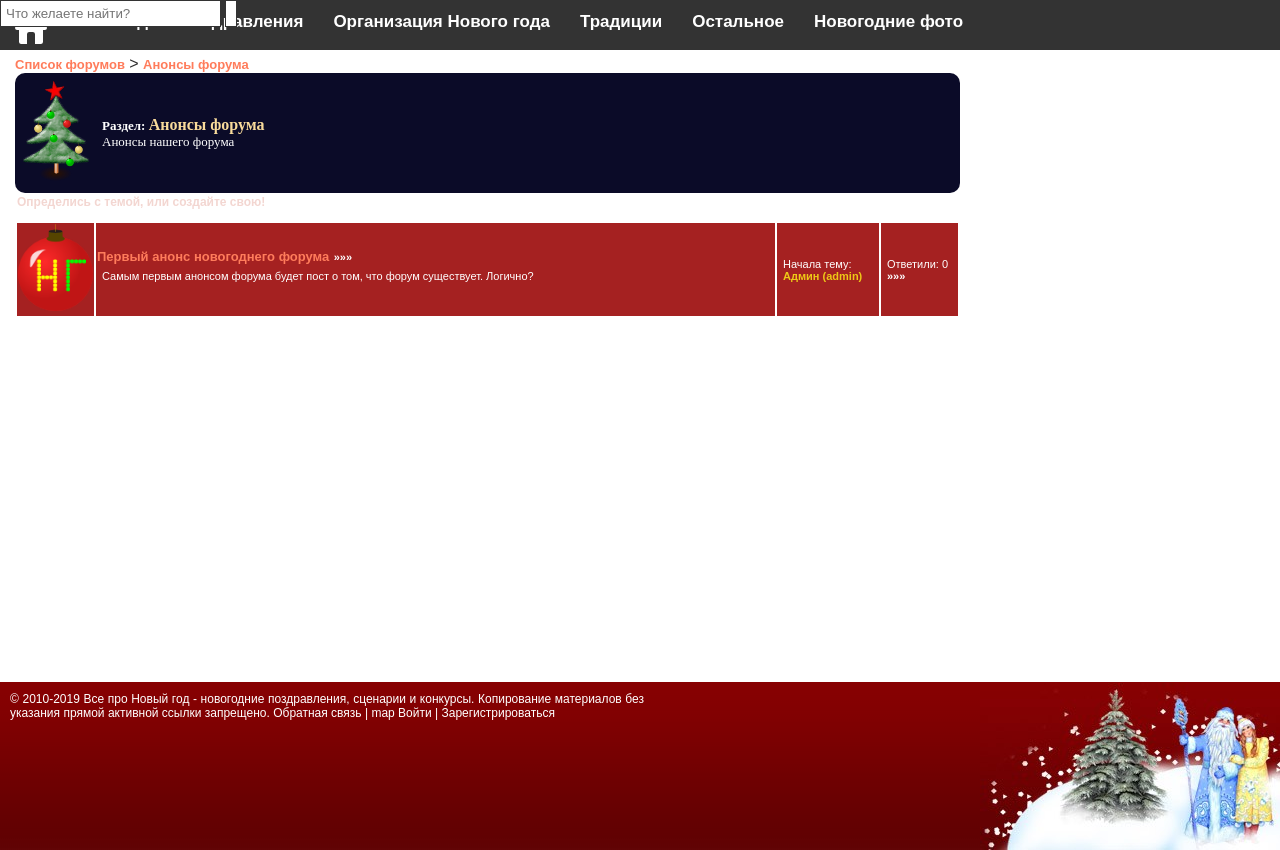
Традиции (621, 21)
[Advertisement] (1050, 360)
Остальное (738, 21)
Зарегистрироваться (497, 713)
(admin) (822, 276)
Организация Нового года (441, 21)
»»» (343, 257)
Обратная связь (319, 713)
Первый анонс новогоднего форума (213, 256)
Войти (415, 713)
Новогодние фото (888, 21)
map (382, 713)
